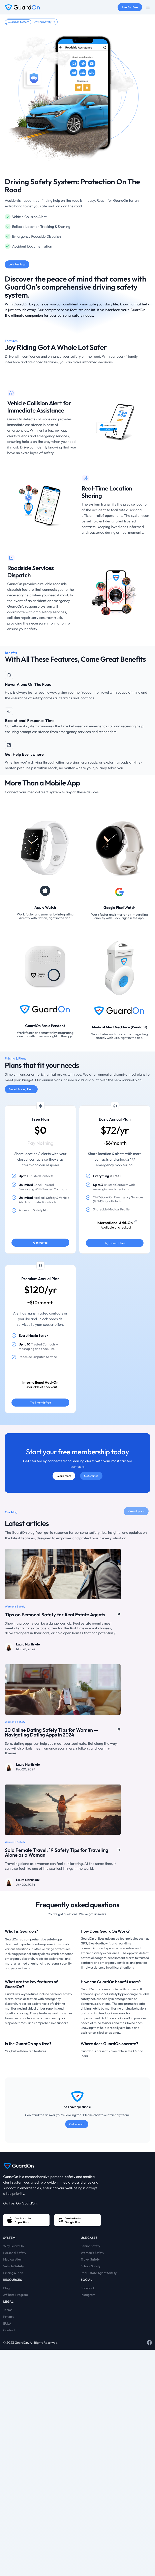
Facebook (88, 2288)
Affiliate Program (15, 2295)
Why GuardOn (13, 2246)
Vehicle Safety (13, 2266)
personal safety (62, 2176)
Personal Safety (14, 2253)
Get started (40, 1242)
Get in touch (76, 2124)
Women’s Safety (92, 2253)
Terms (7, 2310)
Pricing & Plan (13, 2273)
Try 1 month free (114, 1243)
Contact (9, 2330)
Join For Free (130, 7)
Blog (6, 2288)
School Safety (90, 2266)
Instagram (88, 2295)
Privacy (8, 2317)
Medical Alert (13, 2259)
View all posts (136, 1511)
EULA (7, 2323)
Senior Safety (90, 2246)
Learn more (64, 1476)
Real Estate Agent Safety (99, 2273)
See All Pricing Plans (21, 1089)
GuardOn (21, 2343)
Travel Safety (90, 2259)
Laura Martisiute (28, 1644)
